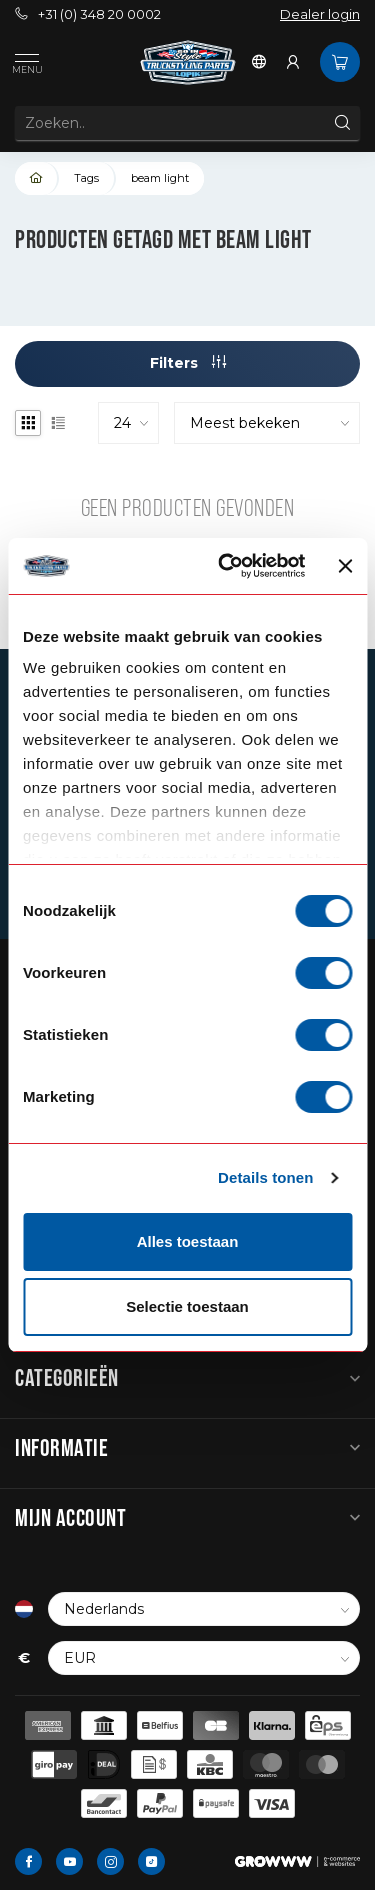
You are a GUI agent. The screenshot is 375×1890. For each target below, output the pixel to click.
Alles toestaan (188, 1241)
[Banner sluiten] (345, 566)
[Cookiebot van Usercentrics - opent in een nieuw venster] (227, 566)
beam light (160, 178)
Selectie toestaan (187, 1306)
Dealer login (320, 14)
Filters (188, 363)
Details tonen (265, 1177)
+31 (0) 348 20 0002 (88, 14)
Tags (86, 178)
